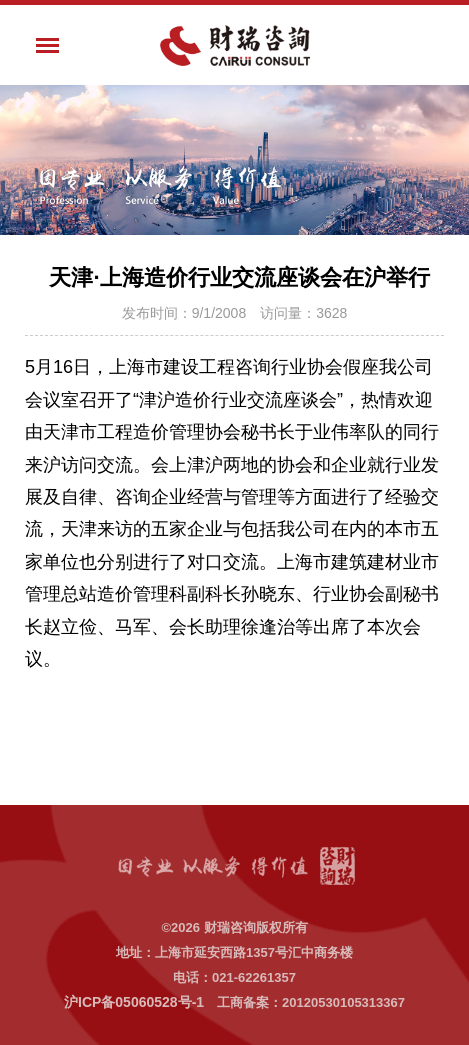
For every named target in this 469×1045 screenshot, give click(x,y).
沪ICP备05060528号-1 (134, 1002)
